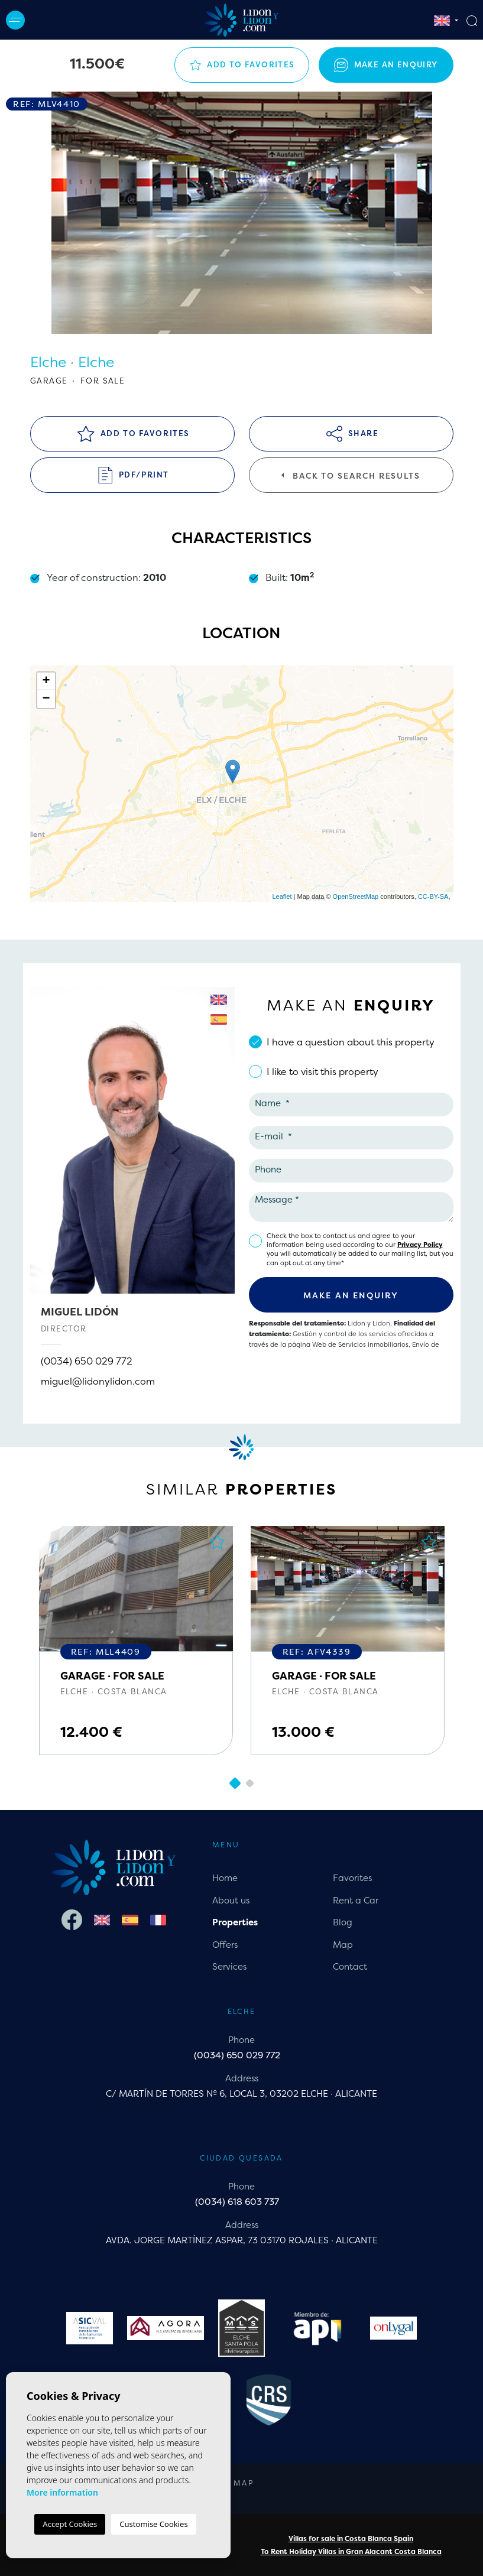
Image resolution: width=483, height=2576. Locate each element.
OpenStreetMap (356, 896)
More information (62, 2492)
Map (343, 1944)
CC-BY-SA (433, 896)
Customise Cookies (153, 2524)
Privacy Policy (420, 1244)
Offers (225, 1944)
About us (230, 1900)
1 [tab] (234, 1783)
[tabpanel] (136, 1640)
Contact (350, 1966)
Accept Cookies (70, 2524)
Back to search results (350, 475)
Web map (232, 2483)
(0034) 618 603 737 (237, 2201)
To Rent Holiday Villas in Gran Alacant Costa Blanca (351, 2551)
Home (225, 1878)
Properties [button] (235, 1922)
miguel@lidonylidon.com (98, 1381)
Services (229, 1966)
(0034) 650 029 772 (86, 1360)
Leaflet (281, 896)
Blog (342, 1922)
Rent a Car (355, 1900)
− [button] (46, 699)
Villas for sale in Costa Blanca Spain (350, 2538)
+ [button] (46, 681)
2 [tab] (249, 1783)
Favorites (352, 1878)
